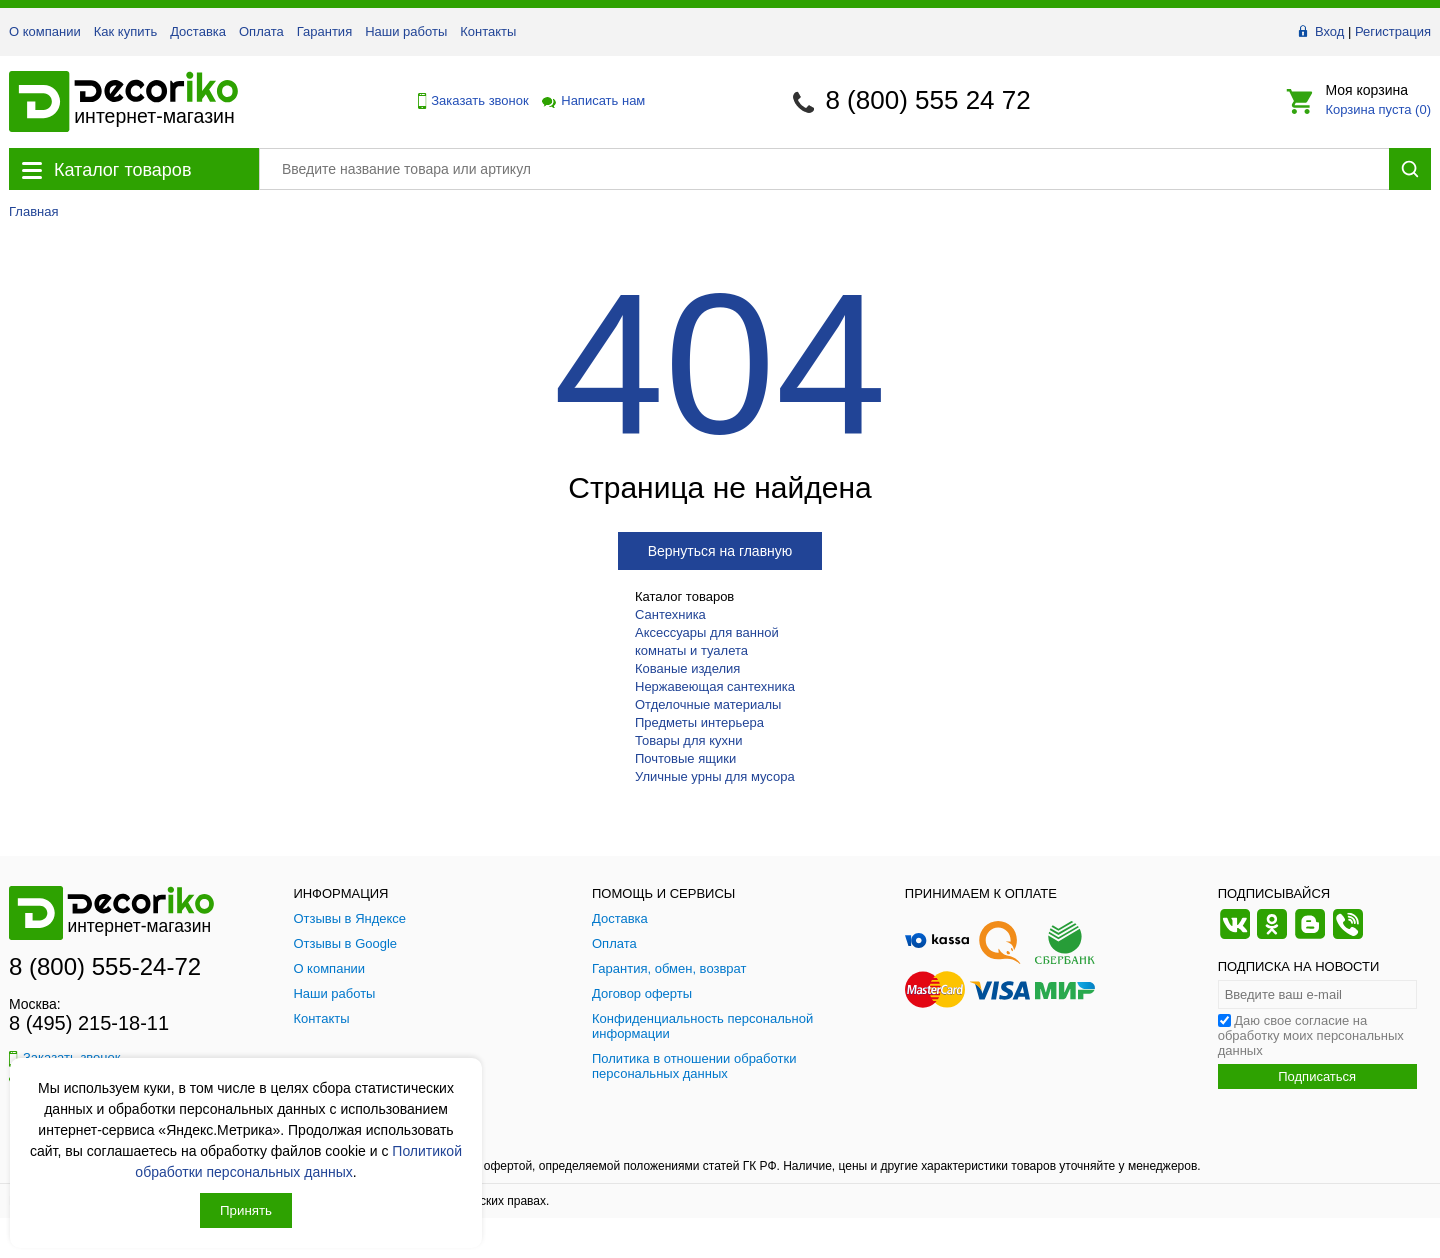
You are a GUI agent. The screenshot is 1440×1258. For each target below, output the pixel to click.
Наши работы (406, 31)
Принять (246, 1210)
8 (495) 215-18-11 (89, 1023)
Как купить (125, 31)
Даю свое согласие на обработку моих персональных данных (1311, 1035)
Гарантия (324, 31)
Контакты (488, 31)
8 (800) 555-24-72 (105, 966)
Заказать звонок (468, 101)
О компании (45, 31)
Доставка (198, 31)
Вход (1329, 31)
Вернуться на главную (720, 551)
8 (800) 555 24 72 (927, 100)
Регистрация (1393, 31)
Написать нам (592, 100)
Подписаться (1317, 1076)
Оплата (261, 31)
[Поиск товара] (824, 169)
